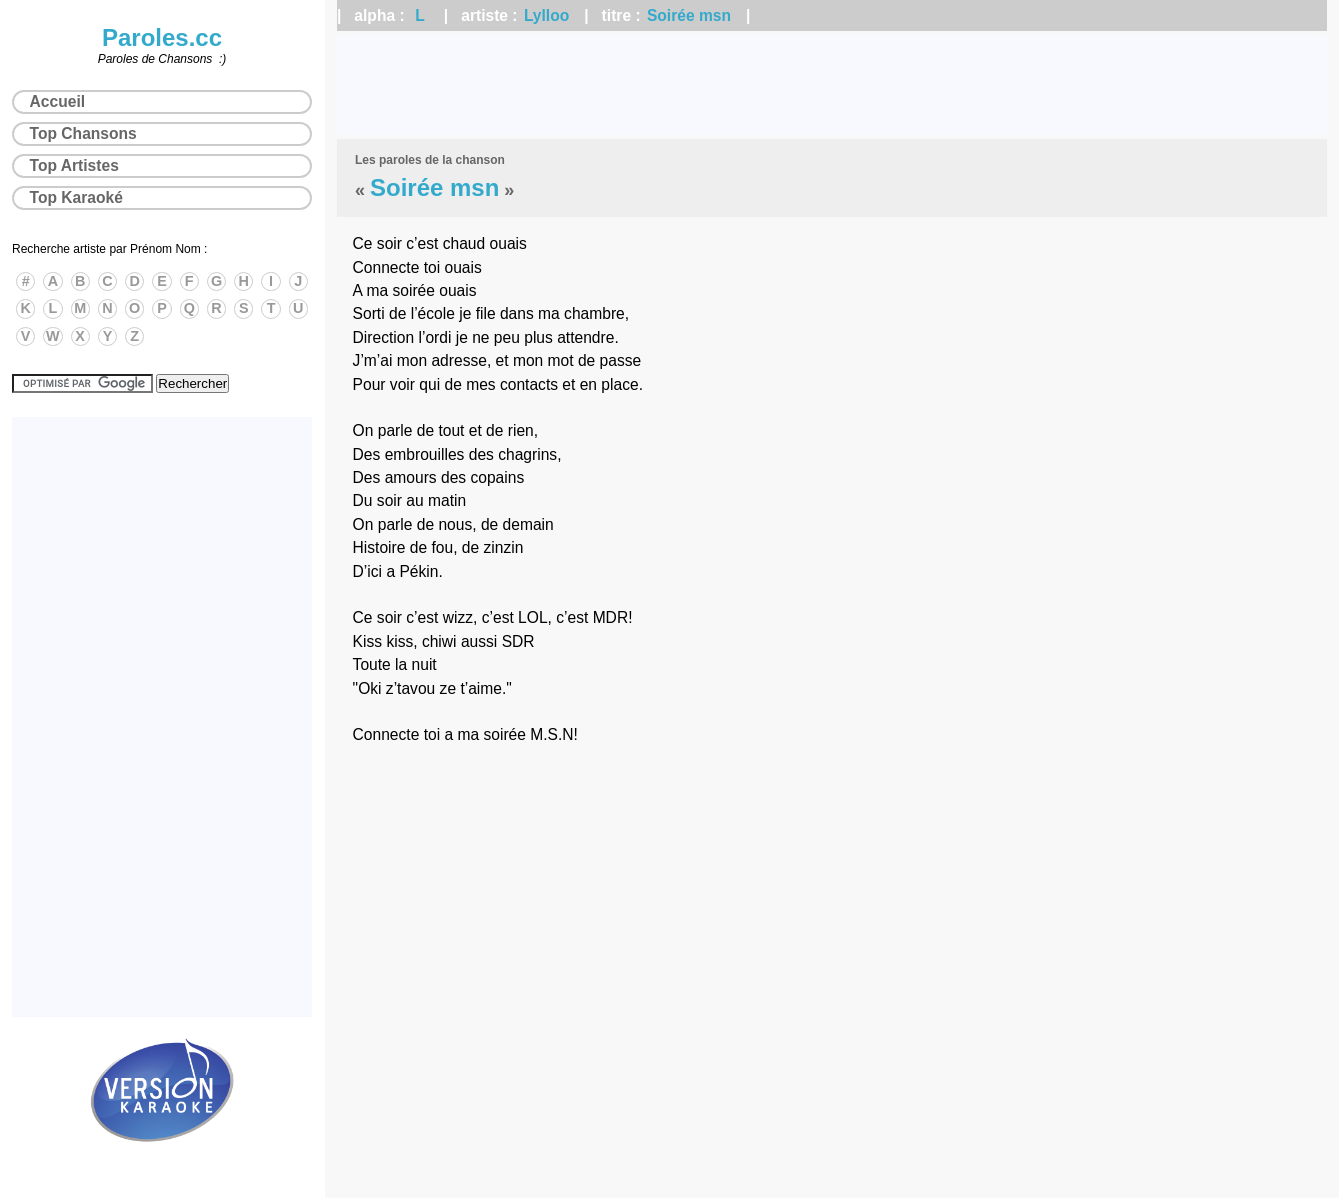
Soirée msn (689, 15)
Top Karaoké (76, 197)
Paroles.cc (162, 37)
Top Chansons (83, 133)
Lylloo (546, 15)
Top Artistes (74, 165)
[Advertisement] (832, 85)
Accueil (57, 101)
